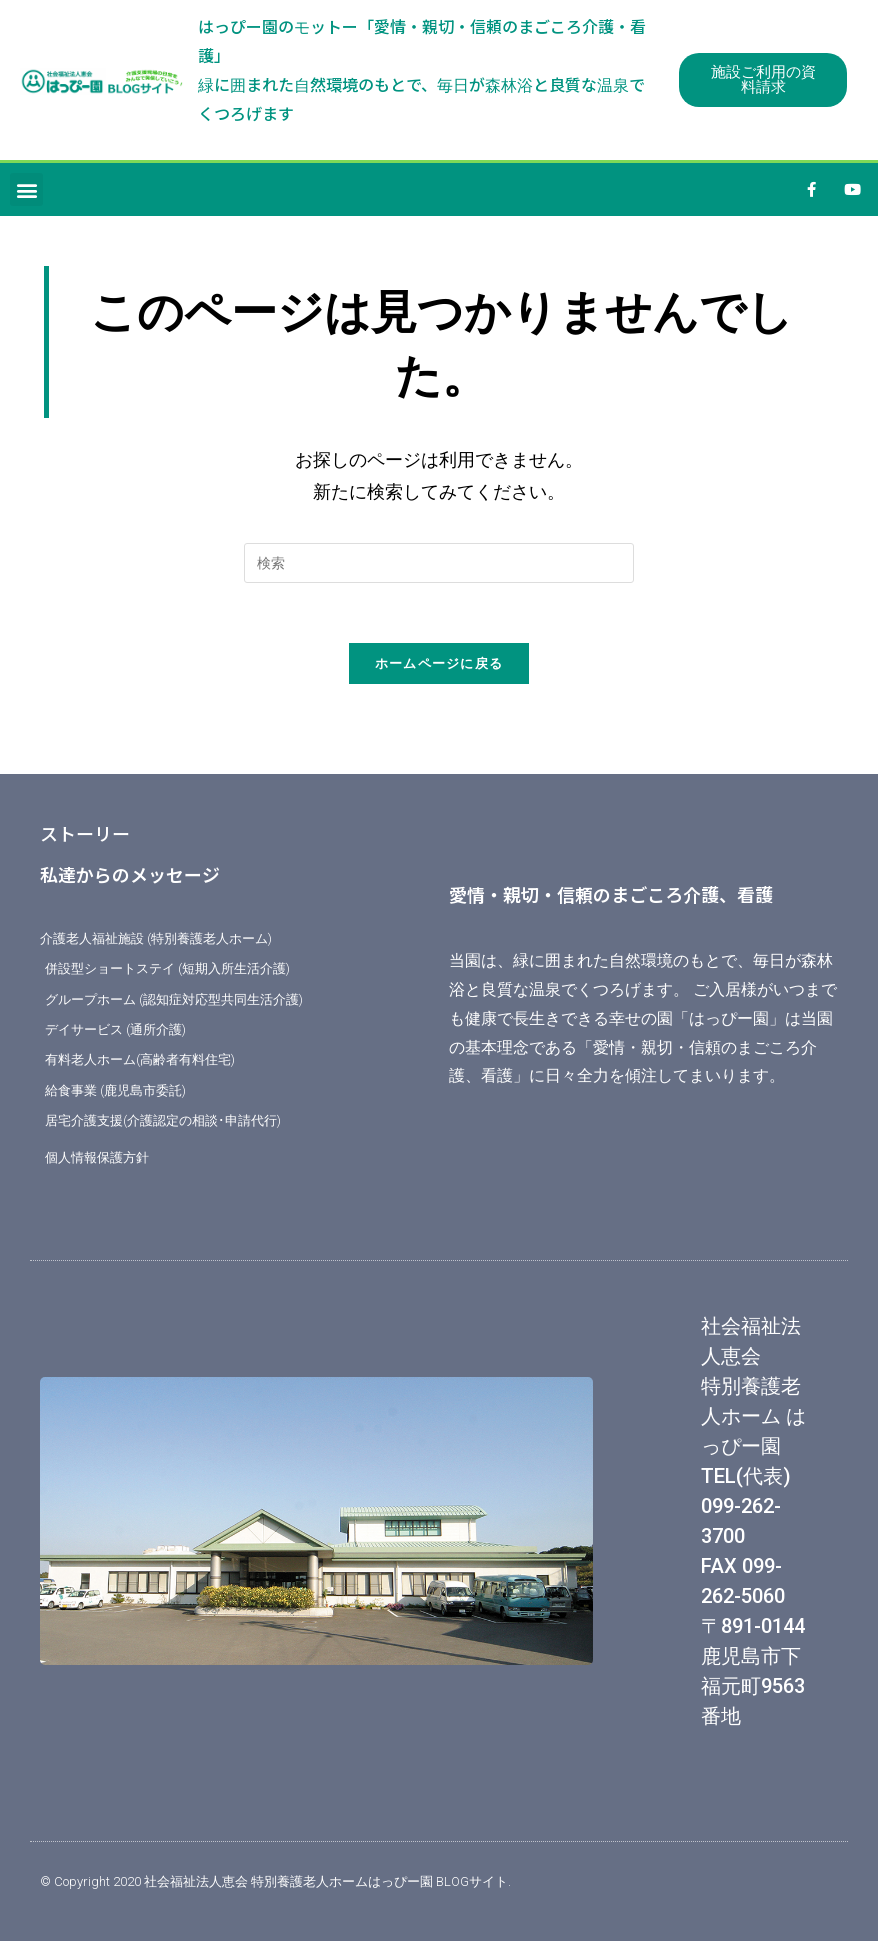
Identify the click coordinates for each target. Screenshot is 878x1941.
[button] (26, 189)
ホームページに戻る (439, 663)
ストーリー (85, 833)
